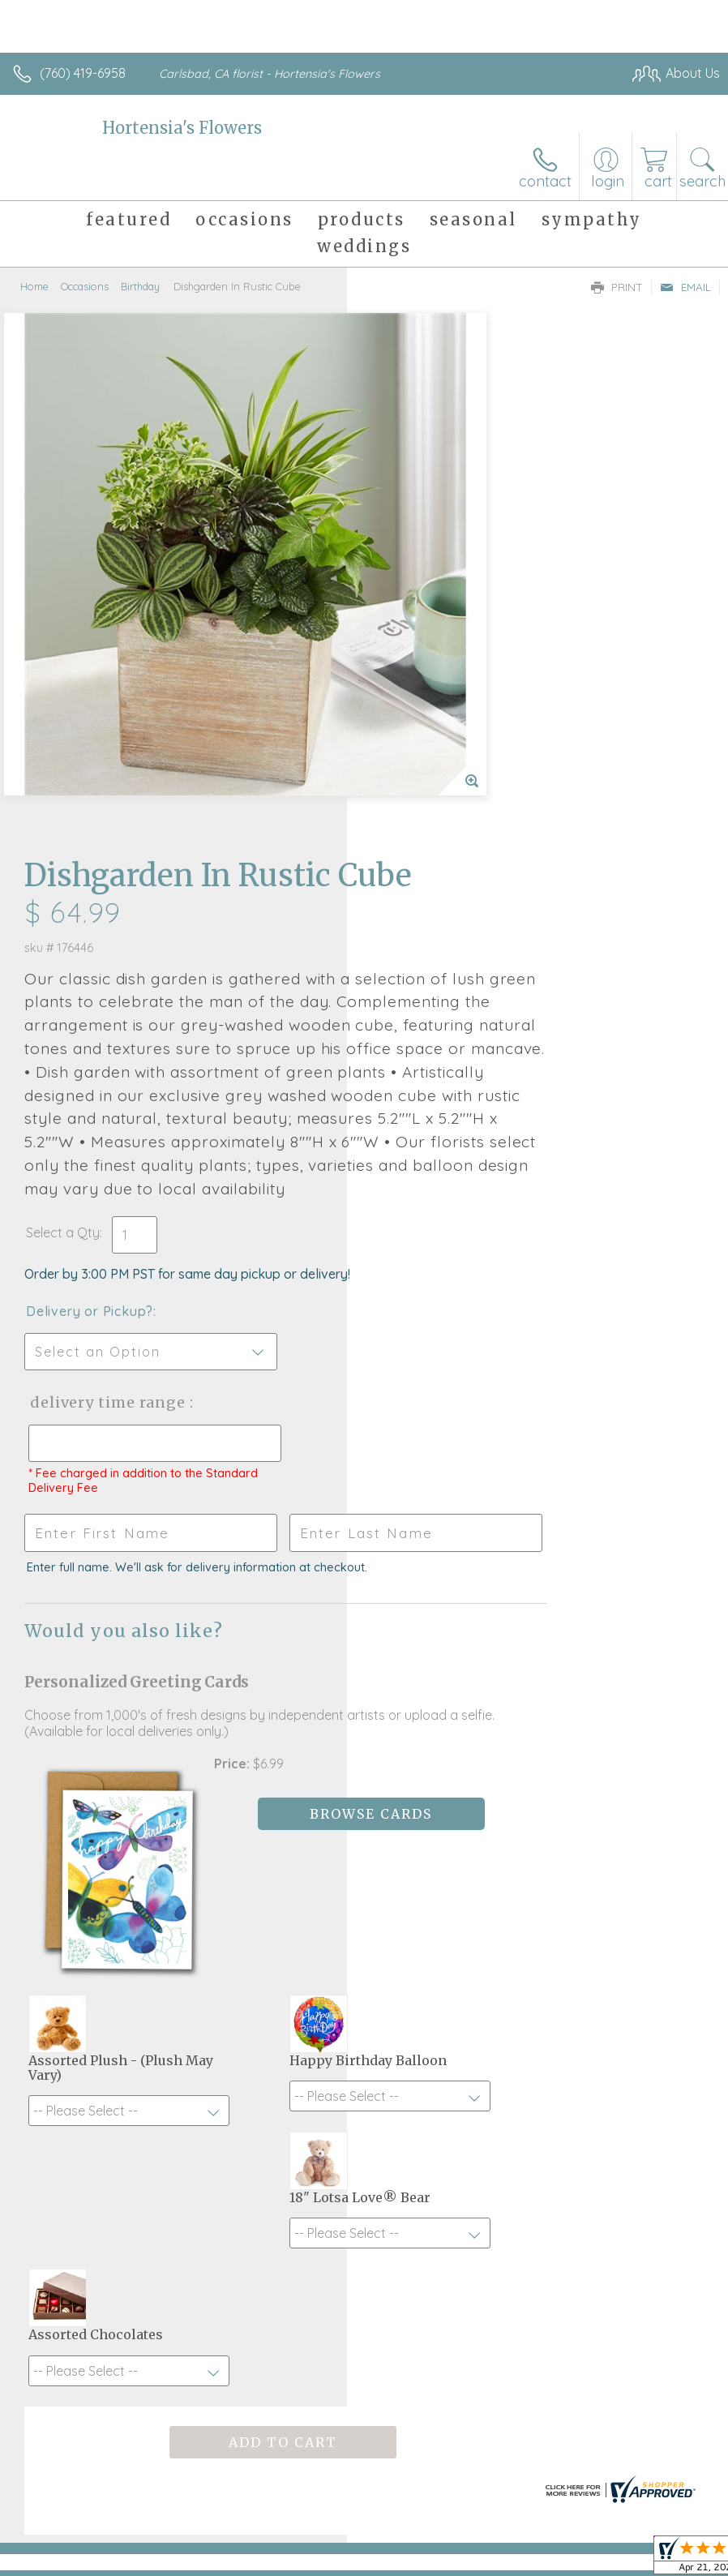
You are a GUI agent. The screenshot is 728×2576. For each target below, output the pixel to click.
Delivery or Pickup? (436, 910)
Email (685, 287)
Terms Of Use (348, 2527)
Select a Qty (410, 832)
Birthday (140, 286)
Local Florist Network (560, 2527)
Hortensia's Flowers (182, 128)
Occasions (85, 286)
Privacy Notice (444, 2527)
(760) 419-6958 (83, 73)
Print (617, 287)
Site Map (660, 2527)
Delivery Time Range (425, 1018)
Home (34, 286)
